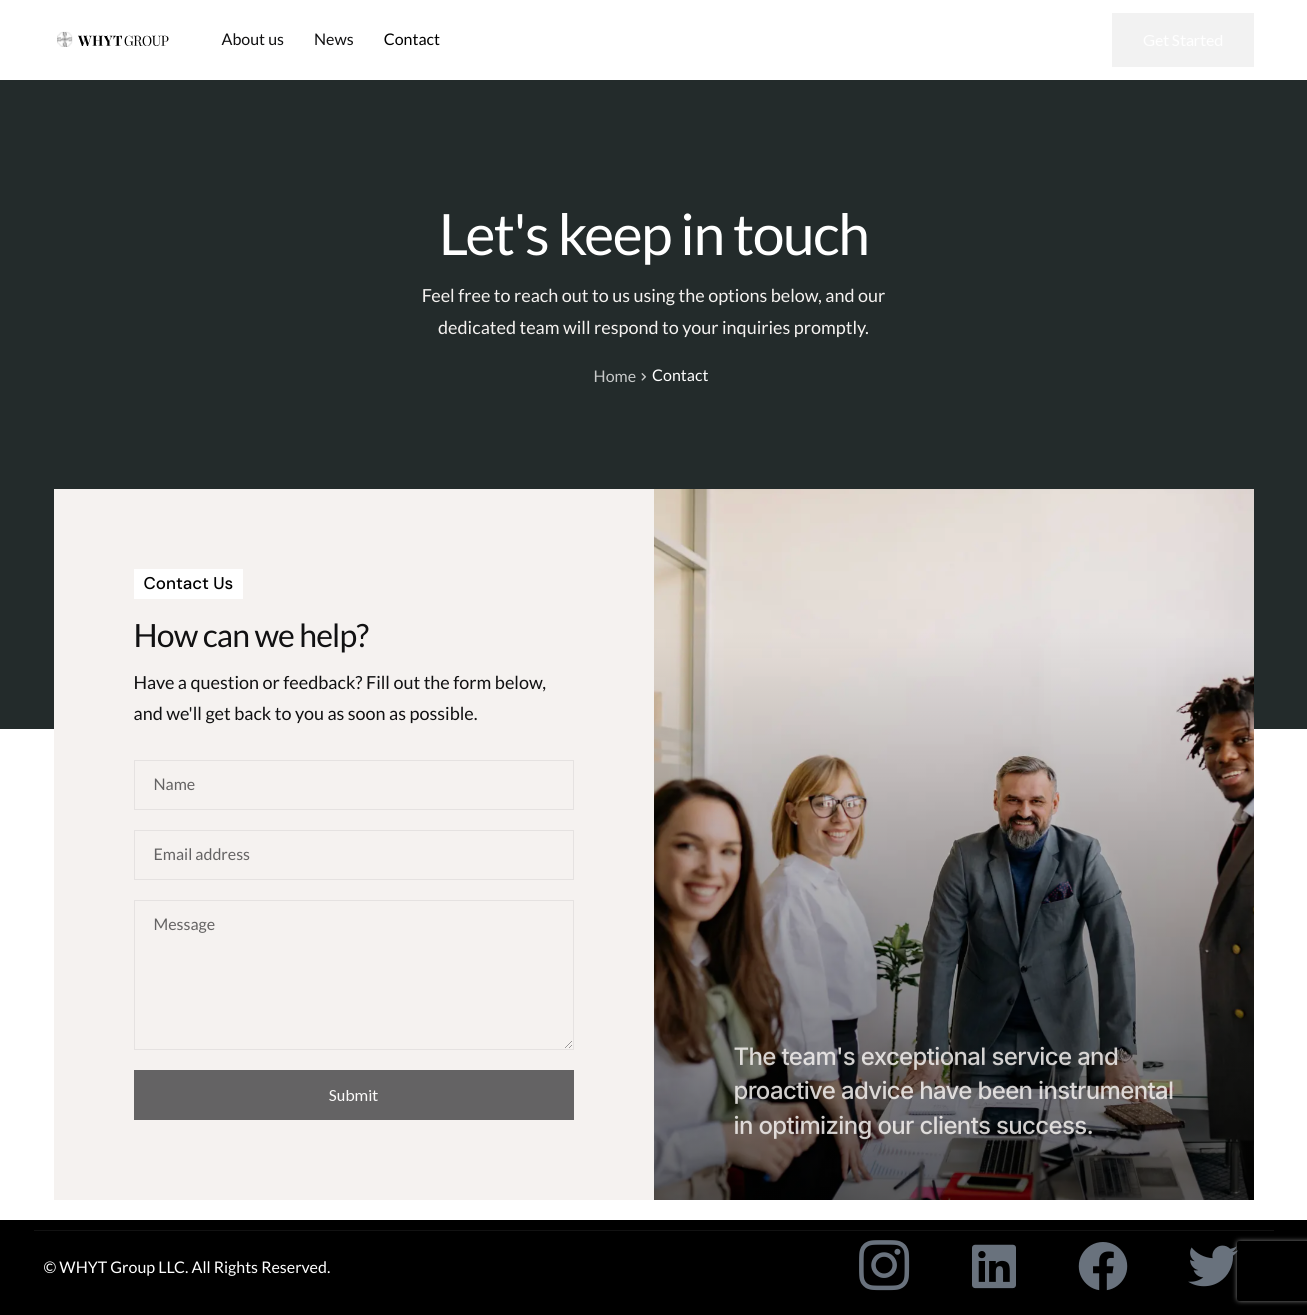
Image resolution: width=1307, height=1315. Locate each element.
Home (615, 376)
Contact (412, 40)
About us (253, 40)
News (334, 40)
